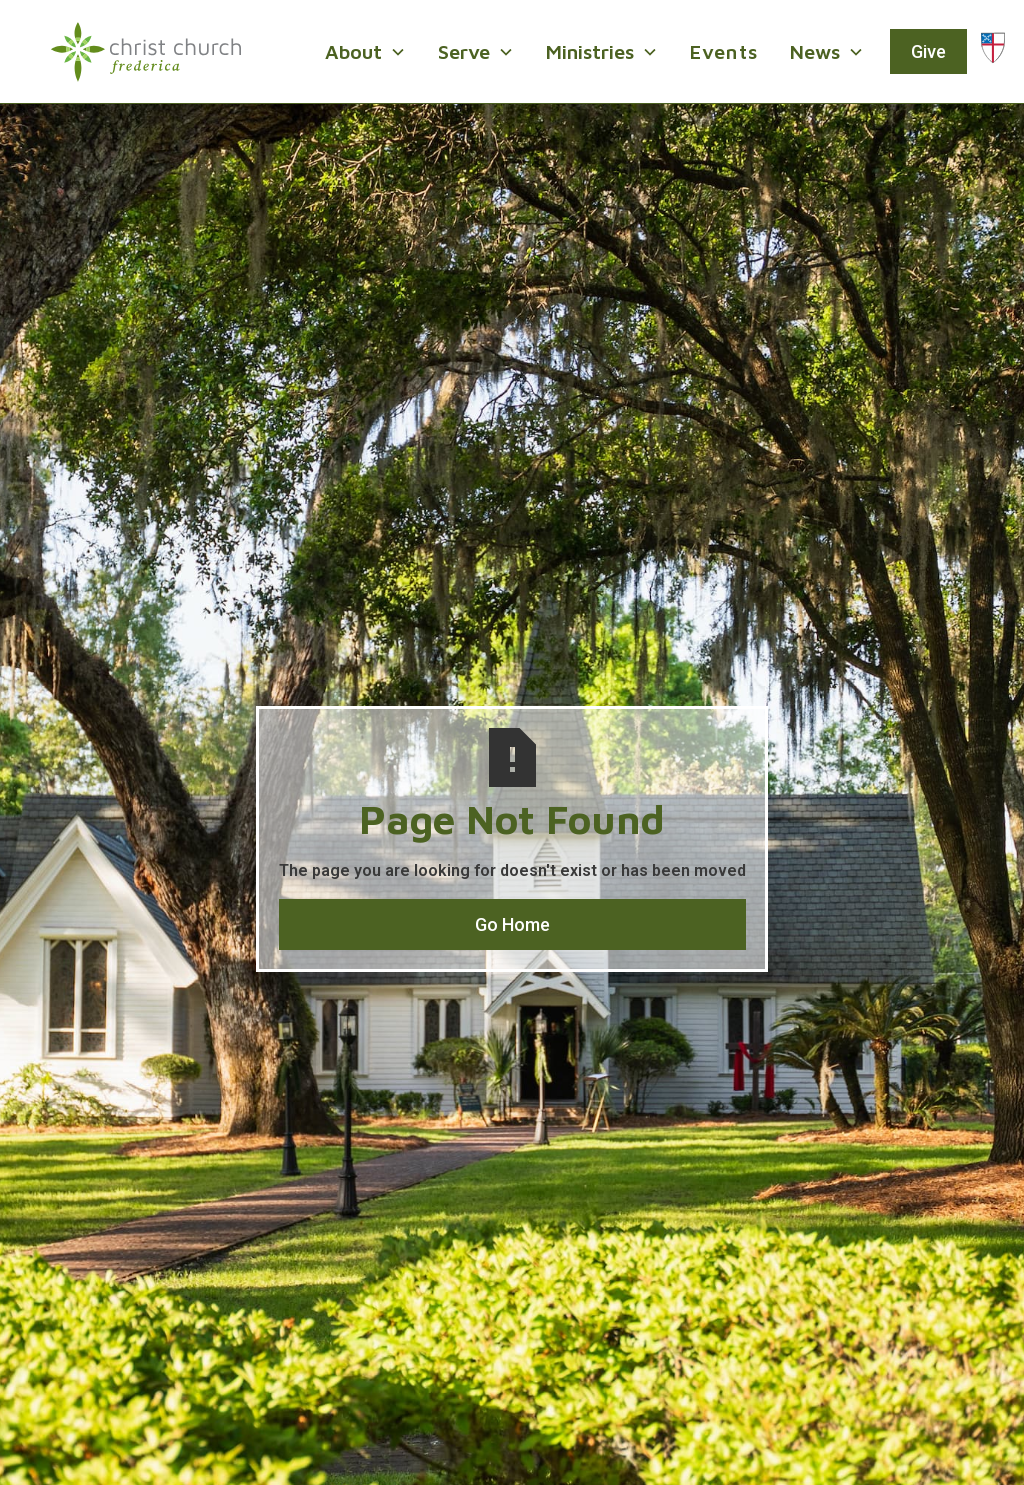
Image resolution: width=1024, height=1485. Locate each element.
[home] (146, 52)
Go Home (512, 924)
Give (928, 51)
